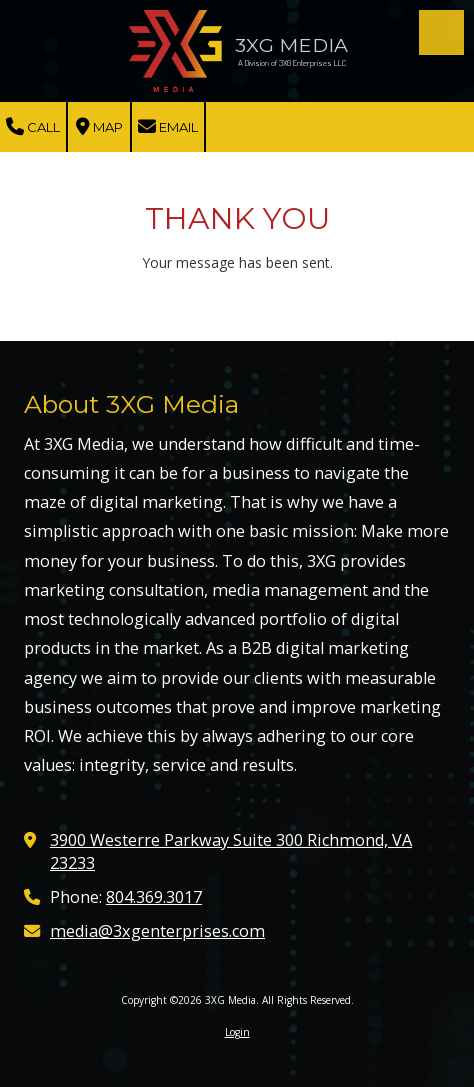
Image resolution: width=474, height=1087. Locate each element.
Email (168, 127)
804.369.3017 (154, 897)
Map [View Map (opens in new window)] (99, 127)
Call (33, 127)
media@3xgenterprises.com (157, 931)
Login (237, 1032)
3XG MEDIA (291, 45)
